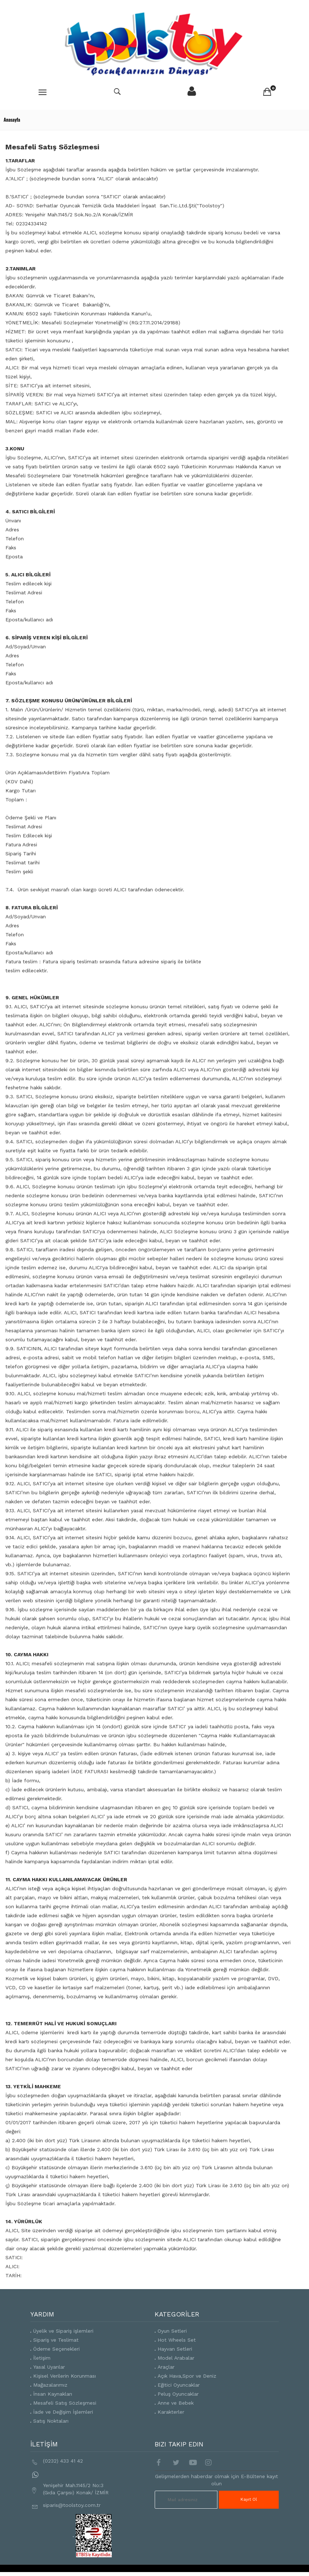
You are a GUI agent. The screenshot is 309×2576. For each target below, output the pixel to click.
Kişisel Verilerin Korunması (64, 2376)
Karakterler (171, 2412)
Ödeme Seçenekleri (56, 2349)
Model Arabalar (176, 2358)
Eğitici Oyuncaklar (179, 2385)
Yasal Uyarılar (49, 2367)
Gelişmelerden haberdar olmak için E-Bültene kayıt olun (216, 2479)
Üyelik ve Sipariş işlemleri (63, 2331)
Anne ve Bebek (176, 2403)
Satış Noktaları (51, 2421)
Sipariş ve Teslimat (56, 2340)
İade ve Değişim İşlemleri (63, 2412)
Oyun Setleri (172, 2331)
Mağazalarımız (50, 2385)
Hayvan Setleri (175, 2349)
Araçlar (166, 2367)
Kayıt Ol (248, 2499)
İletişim (41, 2358)
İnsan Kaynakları (52, 2394)
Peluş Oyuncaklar (178, 2394)
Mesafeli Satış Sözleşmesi (64, 2403)
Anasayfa (12, 119)
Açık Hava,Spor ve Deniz (187, 2376)
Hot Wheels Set (177, 2340)
